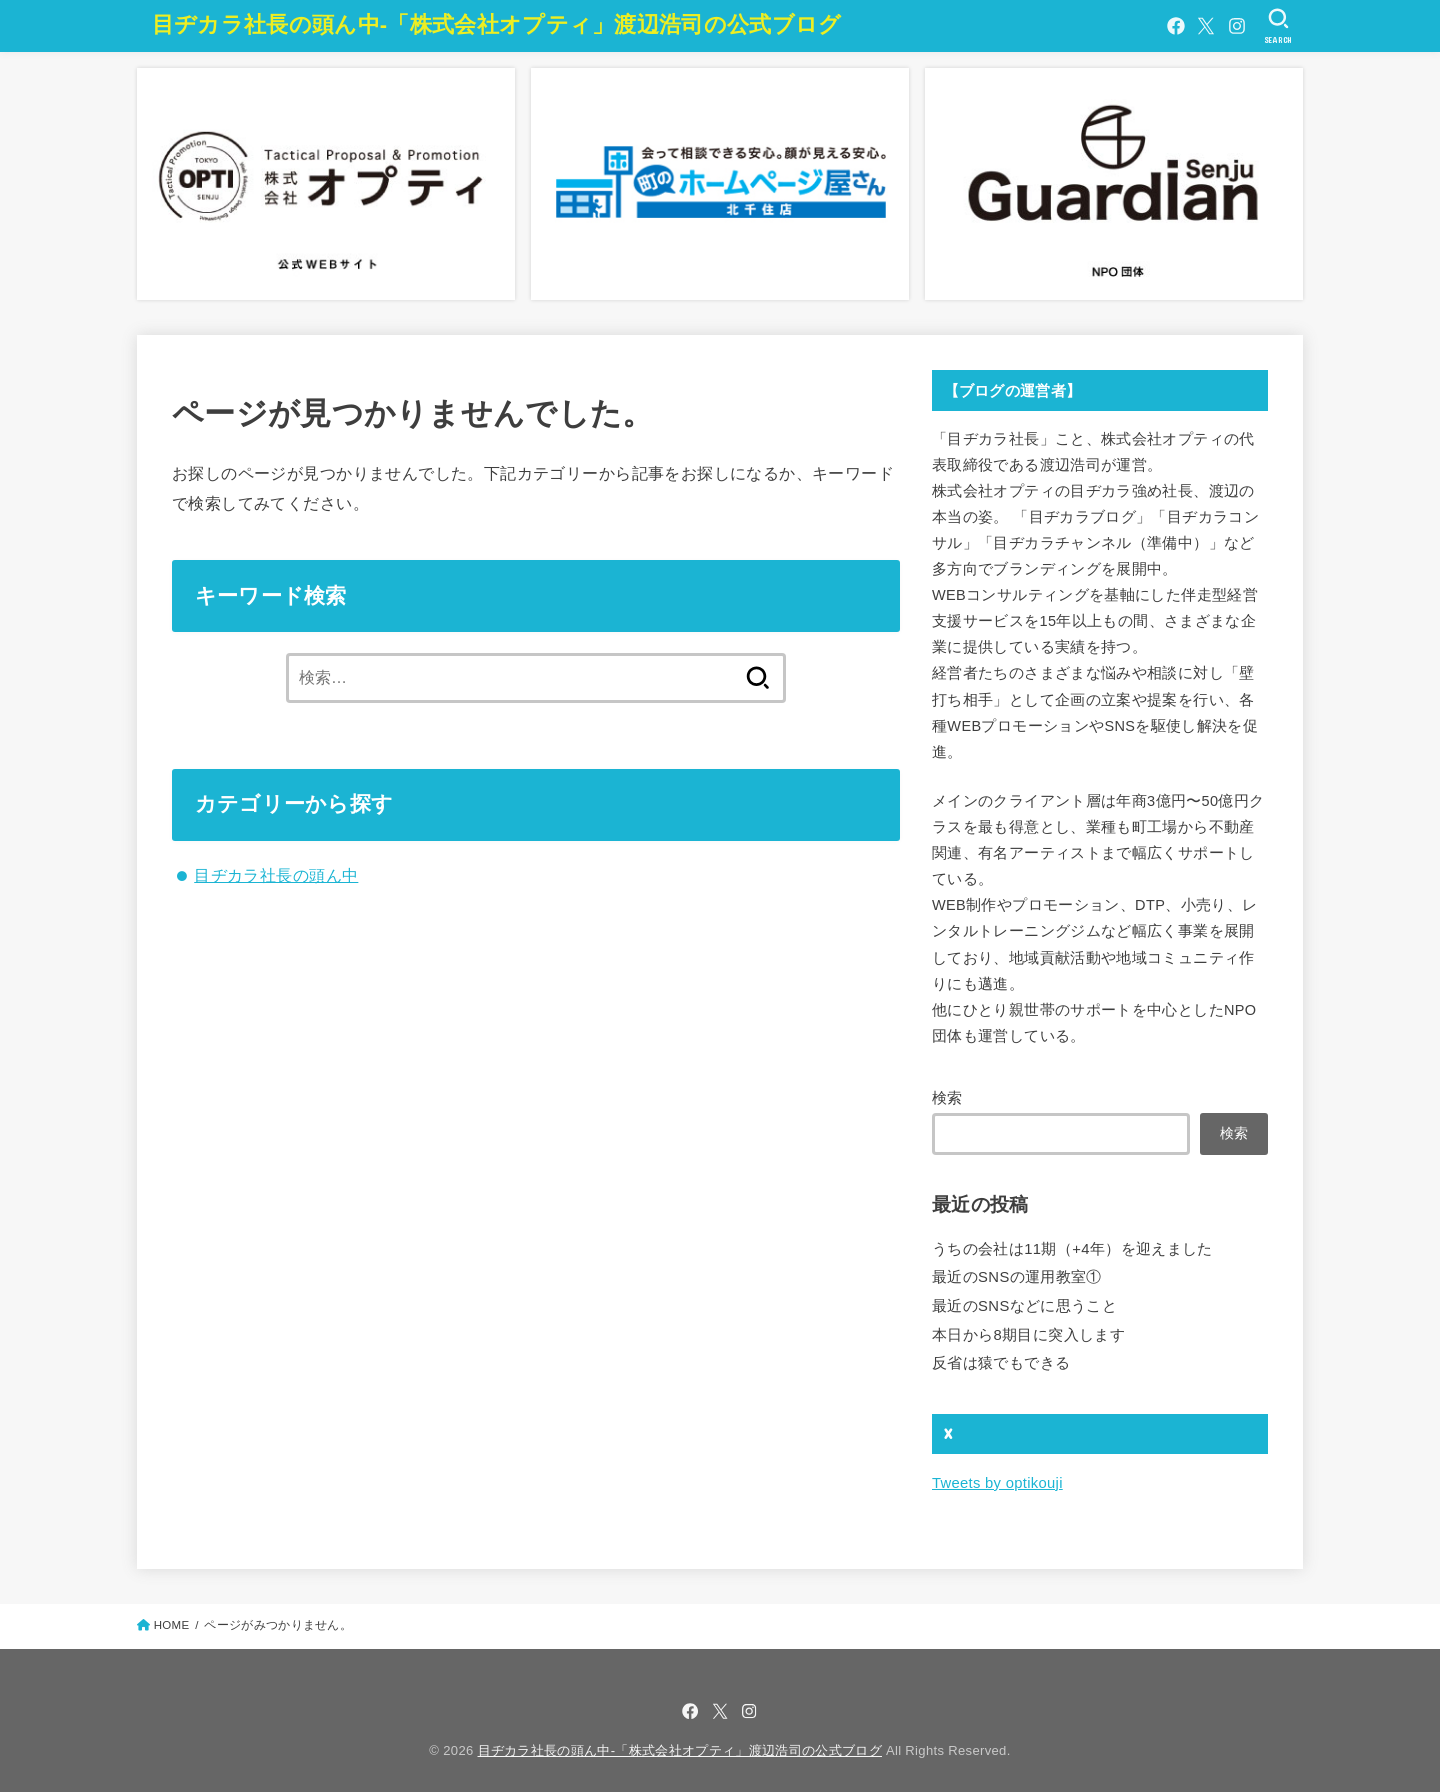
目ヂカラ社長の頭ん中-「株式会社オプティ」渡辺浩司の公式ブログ (497, 24)
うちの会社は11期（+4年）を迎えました (1072, 1248)
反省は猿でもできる (1001, 1358)
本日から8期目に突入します (1028, 1331)
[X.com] (1206, 26)
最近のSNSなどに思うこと (1024, 1303)
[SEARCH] (1278, 26)
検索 (947, 1098)
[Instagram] (1237, 26)
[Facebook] (1175, 26)
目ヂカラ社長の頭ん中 (276, 875)
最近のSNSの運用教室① (1016, 1275)
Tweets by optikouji (996, 1477)
